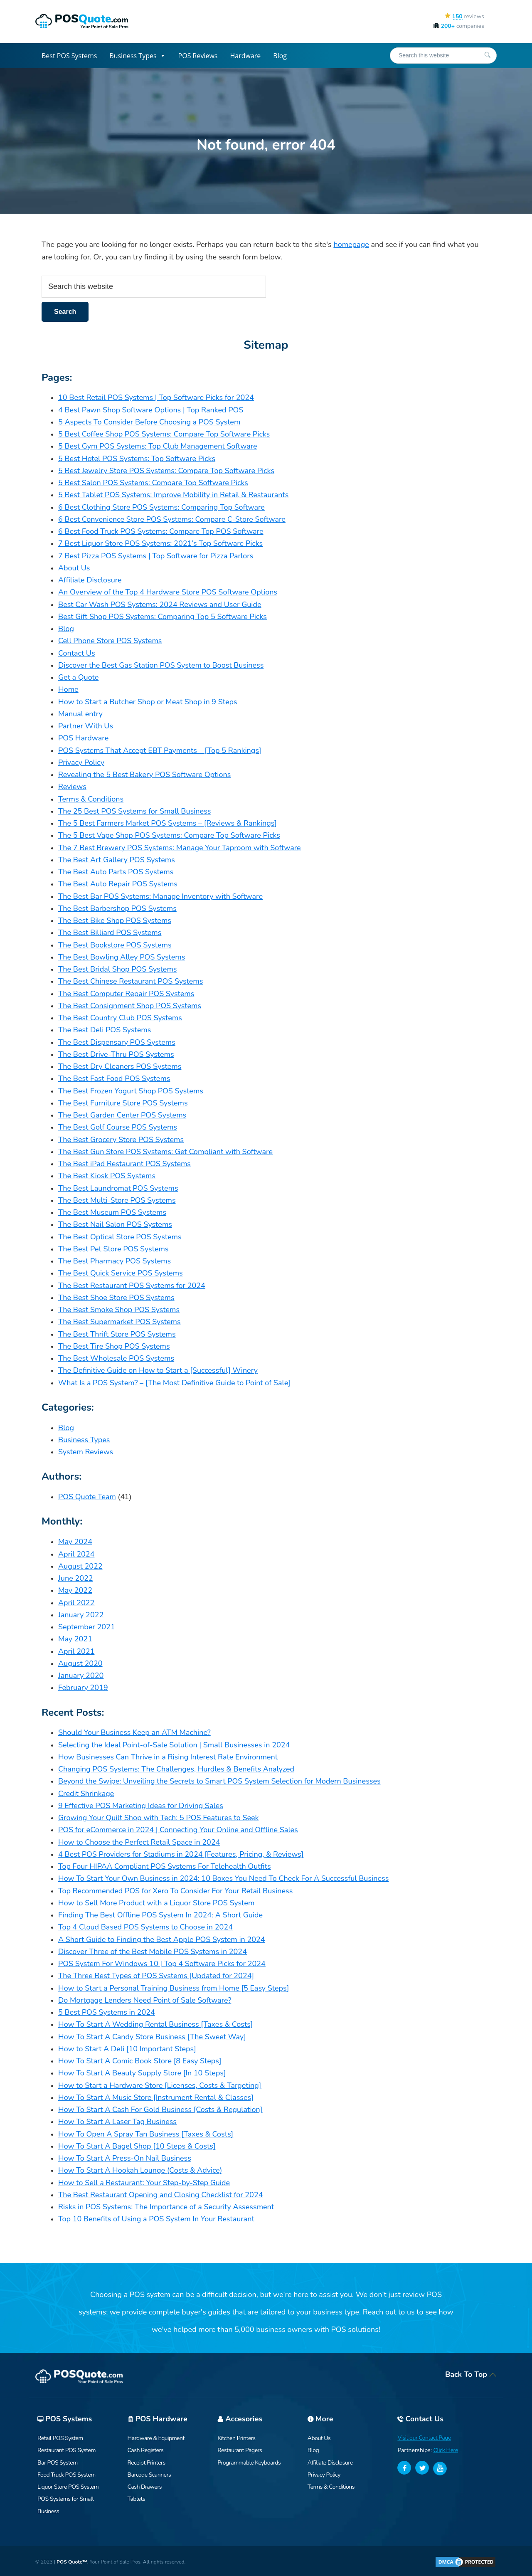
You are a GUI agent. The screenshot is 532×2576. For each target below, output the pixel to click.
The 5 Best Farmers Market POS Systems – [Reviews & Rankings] (167, 823)
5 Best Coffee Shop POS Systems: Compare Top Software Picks (164, 434)
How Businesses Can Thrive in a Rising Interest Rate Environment (168, 1757)
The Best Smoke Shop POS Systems (119, 1310)
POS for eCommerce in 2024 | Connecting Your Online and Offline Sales (178, 1830)
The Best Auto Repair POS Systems (117, 884)
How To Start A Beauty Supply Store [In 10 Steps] (142, 2073)
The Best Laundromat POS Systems (118, 1188)
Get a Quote (78, 677)
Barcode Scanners (149, 2475)
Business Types (137, 55)
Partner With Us (85, 726)
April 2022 (76, 1603)
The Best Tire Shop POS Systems (114, 1346)
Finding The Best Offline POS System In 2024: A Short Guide (160, 1915)
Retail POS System (60, 2438)
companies (458, 26)
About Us (74, 568)
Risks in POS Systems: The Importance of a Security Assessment (166, 2207)
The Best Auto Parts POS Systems (115, 872)
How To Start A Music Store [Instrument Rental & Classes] (156, 2097)
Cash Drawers (145, 2487)
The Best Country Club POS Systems (120, 1018)
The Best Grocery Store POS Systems (121, 1140)
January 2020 (80, 1675)
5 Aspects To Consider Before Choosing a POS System (149, 422)
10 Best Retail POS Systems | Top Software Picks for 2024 (156, 397)
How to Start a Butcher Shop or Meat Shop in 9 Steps (147, 702)
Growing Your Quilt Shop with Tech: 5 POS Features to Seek (158, 1818)
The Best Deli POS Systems (104, 1030)
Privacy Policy (81, 762)
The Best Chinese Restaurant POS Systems (130, 981)
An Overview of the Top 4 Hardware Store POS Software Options (167, 592)
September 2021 (86, 1627)
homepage (351, 244)
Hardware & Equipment (156, 2438)
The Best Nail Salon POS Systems (115, 1224)
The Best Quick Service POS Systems (120, 1273)
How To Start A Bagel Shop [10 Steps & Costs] (137, 2146)
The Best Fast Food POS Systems (114, 1078)
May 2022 (75, 1590)
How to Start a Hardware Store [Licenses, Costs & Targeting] (159, 2085)
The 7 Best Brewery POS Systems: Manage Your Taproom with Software (179, 848)
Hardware (245, 55)
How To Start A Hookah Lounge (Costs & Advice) (140, 2170)
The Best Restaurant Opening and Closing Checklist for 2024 (160, 2195)
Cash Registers (146, 2450)
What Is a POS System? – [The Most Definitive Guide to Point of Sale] (174, 1383)
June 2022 (75, 1578)
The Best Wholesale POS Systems (116, 1358)
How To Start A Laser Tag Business (117, 2122)
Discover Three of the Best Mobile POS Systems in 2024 (152, 1952)
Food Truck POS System (66, 2475)
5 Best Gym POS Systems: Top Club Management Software (157, 446)
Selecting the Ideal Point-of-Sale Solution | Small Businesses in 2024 (174, 1745)
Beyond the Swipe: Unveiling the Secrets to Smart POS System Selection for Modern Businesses (219, 1781)
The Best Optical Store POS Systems (120, 1237)
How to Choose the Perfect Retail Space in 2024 (139, 1842)
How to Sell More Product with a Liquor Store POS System (156, 1903)
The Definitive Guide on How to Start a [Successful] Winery (158, 1370)
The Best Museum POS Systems (112, 1212)
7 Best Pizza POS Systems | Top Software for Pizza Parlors (155, 556)
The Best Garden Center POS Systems (122, 1115)
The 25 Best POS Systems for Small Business (134, 811)
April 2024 (76, 1554)
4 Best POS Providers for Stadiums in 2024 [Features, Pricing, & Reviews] (181, 1854)
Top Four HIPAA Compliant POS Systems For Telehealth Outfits (164, 1866)
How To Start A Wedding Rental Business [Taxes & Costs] (155, 2024)
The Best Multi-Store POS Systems (117, 1200)
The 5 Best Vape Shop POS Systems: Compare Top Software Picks (169, 835)
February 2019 (83, 1688)
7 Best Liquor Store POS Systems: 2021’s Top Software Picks (160, 543)
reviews (464, 16)
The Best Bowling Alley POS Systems (121, 957)
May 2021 (75, 1639)
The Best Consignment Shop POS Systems (129, 1006)
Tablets (136, 2499)
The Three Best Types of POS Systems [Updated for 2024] (156, 1976)
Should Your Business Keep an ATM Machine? (134, 1732)
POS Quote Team (87, 1497)
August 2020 (80, 1663)
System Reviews (85, 1452)
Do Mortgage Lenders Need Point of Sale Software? (144, 2000)
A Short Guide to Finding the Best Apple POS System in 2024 (161, 1939)
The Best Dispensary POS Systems (116, 1042)
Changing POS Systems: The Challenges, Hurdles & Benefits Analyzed (176, 1769)
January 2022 (80, 1615)
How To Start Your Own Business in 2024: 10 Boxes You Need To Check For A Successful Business (223, 1878)
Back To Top (471, 2374)
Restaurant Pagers (239, 2450)
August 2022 (80, 1566)
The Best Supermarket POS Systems (119, 1322)
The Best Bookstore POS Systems (115, 945)
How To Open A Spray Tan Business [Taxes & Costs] (145, 2134)
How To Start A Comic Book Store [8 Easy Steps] (140, 2061)
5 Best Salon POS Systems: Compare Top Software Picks (153, 483)
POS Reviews (198, 55)
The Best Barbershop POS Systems (117, 908)
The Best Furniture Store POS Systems (123, 1103)
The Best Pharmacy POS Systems (114, 1261)
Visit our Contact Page (424, 2438)
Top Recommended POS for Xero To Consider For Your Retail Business (175, 1891)
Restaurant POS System (66, 2450)
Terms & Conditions (90, 799)
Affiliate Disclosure (90, 580)
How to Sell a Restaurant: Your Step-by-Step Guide (144, 2183)
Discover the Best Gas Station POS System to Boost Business (161, 665)
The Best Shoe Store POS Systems (116, 1298)
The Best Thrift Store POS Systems (117, 1334)
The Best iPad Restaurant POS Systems (124, 1164)
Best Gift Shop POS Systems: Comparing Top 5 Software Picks (162, 617)
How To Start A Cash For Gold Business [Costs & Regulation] (160, 2110)
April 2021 (76, 1651)
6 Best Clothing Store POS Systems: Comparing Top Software (161, 507)
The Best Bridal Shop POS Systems (117, 969)
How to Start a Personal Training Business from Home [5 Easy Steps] (173, 1988)
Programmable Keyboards (249, 2463)
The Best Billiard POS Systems (109, 933)
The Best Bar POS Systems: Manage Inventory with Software (160, 896)
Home (68, 689)
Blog (280, 55)
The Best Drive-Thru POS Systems (116, 1054)
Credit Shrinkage (86, 1794)
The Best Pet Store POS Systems (113, 1249)
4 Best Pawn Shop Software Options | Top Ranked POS (150, 410)
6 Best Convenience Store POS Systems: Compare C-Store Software (172, 519)
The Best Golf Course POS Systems (117, 1127)
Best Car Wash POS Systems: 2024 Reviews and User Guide (159, 604)
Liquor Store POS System (68, 2487)
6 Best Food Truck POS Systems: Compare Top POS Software (161, 531)
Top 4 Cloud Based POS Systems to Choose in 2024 (145, 1927)
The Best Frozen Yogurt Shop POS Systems (130, 1091)
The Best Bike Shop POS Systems (114, 920)
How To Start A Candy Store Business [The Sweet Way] (152, 2037)
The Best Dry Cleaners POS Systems (119, 1066)
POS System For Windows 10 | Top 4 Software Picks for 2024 (162, 1964)
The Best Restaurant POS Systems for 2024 (131, 1285)
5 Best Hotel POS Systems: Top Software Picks (136, 459)
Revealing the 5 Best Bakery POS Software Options (144, 775)
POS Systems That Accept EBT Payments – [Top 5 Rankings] (159, 750)
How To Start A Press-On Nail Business (124, 2158)
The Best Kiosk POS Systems (106, 1176)
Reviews (72, 787)
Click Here (445, 2450)
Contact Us (76, 653)
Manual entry (80, 714)
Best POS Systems (69, 55)
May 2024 (75, 1542)
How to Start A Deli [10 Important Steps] (127, 2049)
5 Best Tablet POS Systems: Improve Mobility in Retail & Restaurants (173, 495)
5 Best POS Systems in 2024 (106, 2012)
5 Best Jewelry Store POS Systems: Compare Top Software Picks (166, 471)
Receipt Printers (146, 2463)
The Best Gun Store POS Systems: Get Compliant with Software (165, 1152)
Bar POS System (57, 2463)
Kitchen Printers (236, 2438)
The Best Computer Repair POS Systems (126, 994)
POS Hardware (83, 738)
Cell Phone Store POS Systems (110, 641)
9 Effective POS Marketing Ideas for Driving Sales (140, 1806)
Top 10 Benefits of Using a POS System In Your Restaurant (156, 2219)
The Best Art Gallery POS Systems (116, 860)
